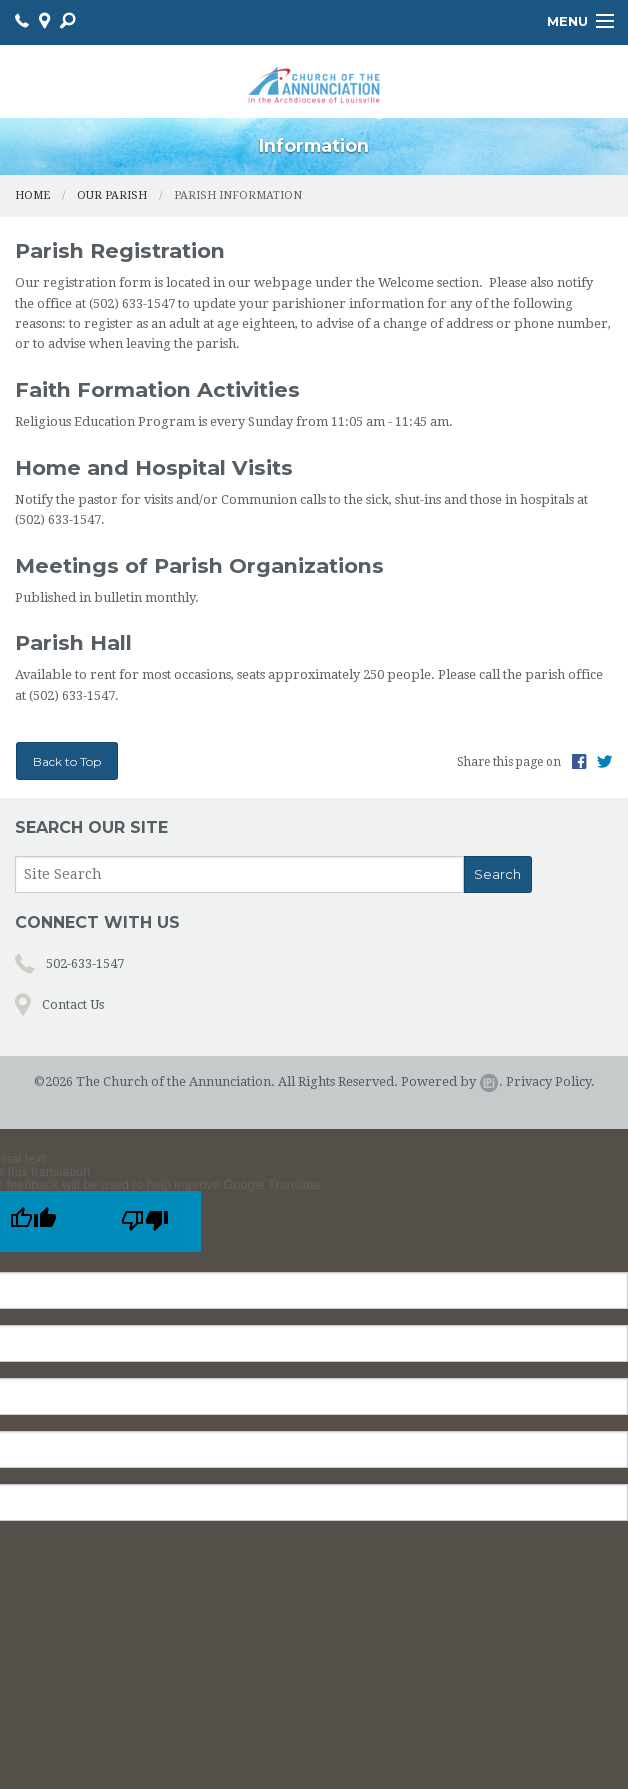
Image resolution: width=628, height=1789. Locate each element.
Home (32, 195)
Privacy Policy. (550, 1081)
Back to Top (67, 761)
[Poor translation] (145, 1221)
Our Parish (112, 195)
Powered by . (452, 1081)
